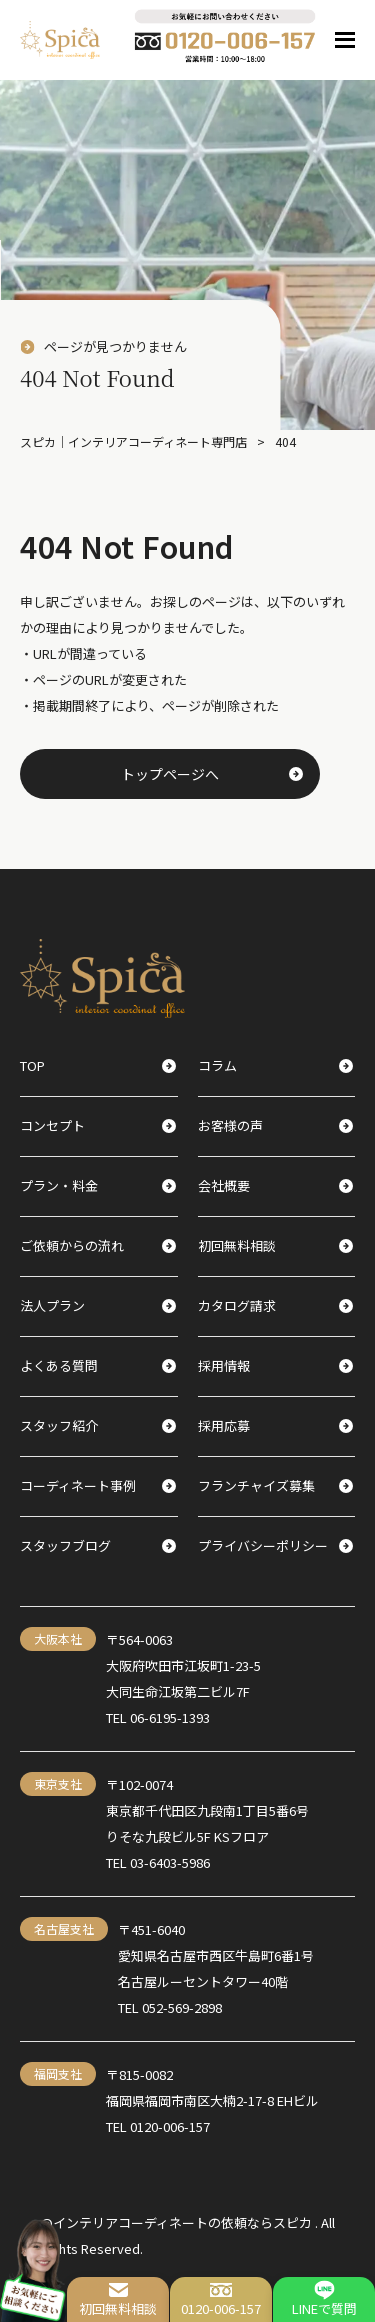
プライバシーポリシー (276, 1545)
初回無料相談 (118, 2299)
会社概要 (276, 1185)
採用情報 (276, 1365)
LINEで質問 (324, 2299)
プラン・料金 (98, 1185)
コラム (276, 1065)
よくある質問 (98, 1365)
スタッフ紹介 (98, 1425)
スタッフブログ (98, 1545)
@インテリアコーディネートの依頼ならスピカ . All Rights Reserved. (187, 2235)
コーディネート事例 (98, 1485)
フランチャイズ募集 (276, 1485)
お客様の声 (276, 1125)
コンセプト (98, 1125)
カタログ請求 (276, 1305)
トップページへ (212, 774)
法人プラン (98, 1305)
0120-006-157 (221, 2299)
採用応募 (276, 1425)
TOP (98, 1065)
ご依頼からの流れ (98, 1245)
